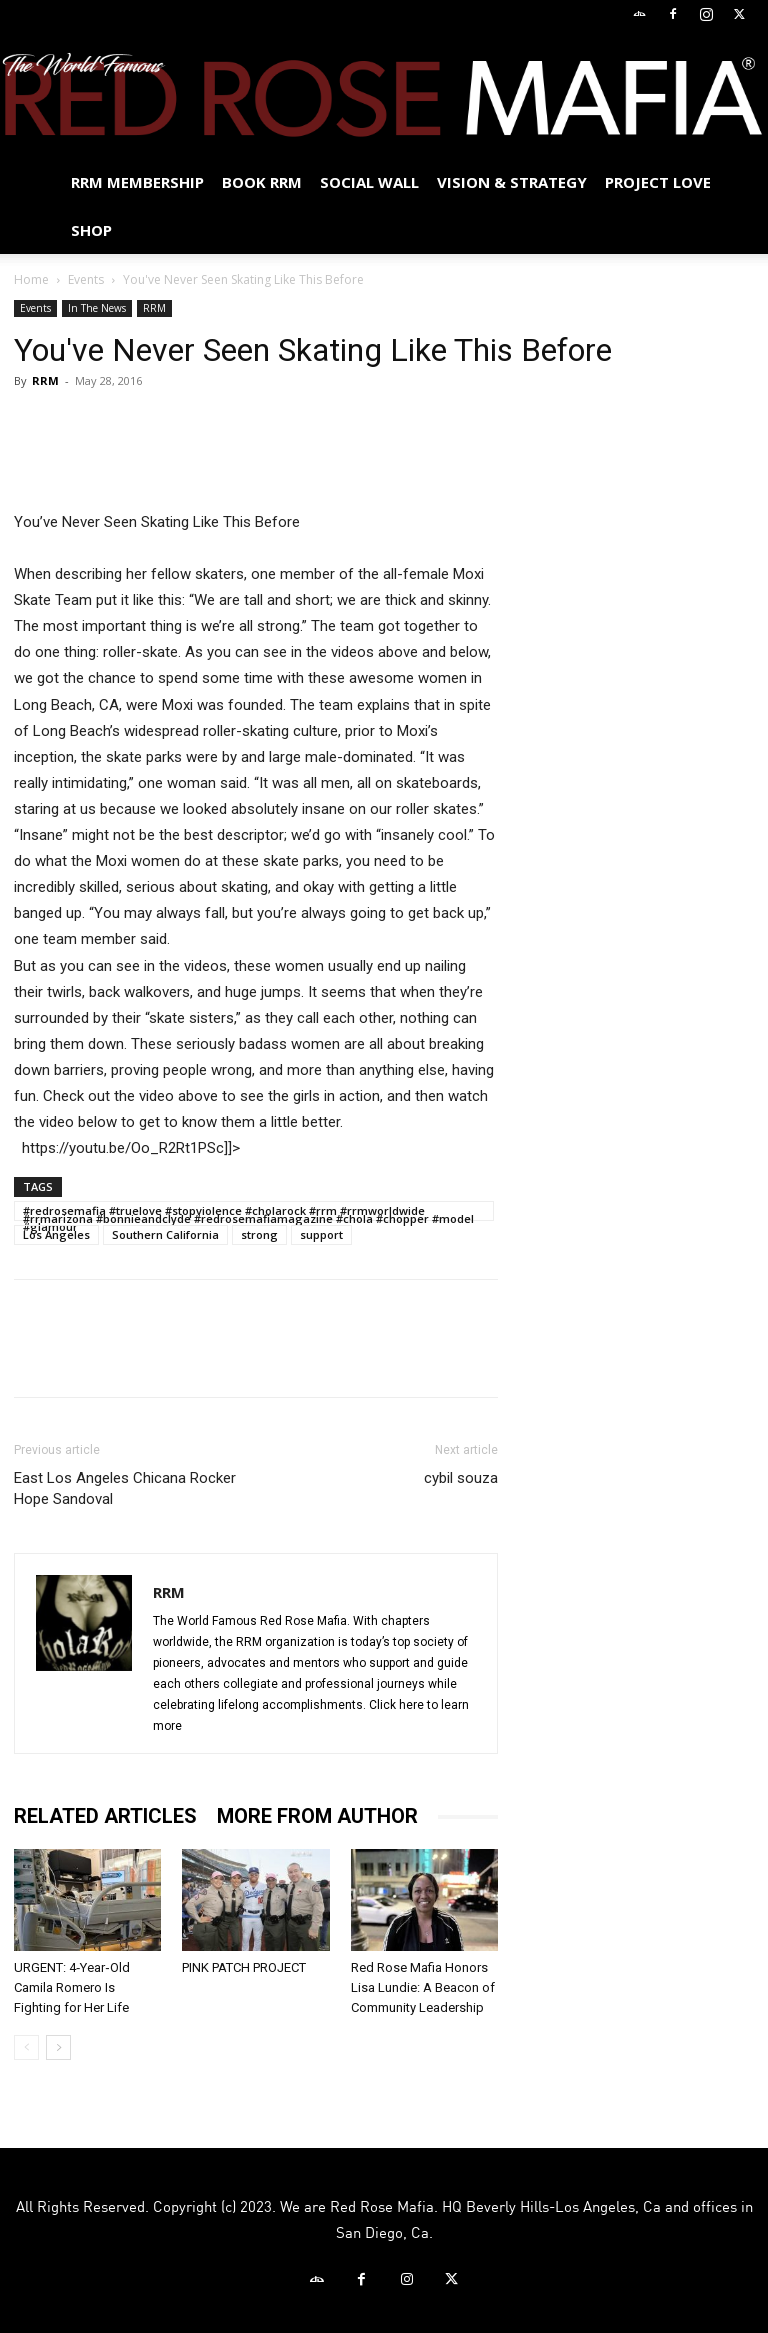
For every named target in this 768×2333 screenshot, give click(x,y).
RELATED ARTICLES (105, 1816)
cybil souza (461, 1478)
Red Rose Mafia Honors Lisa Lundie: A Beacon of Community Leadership (423, 1987)
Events (86, 279)
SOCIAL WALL (369, 182)
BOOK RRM (262, 182)
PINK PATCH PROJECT (244, 1967)
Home (31, 279)
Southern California (165, 1234)
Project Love (658, 182)
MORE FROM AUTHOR (317, 1816)
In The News (97, 308)
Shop (91, 230)
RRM (154, 308)
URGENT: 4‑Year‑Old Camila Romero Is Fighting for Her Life (72, 1987)
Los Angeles (56, 1234)
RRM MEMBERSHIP (137, 182)
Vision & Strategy (512, 182)
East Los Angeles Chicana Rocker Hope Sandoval (125, 1488)
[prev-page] (26, 2047)
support (321, 1234)
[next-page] (58, 2047)
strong (259, 1234)
